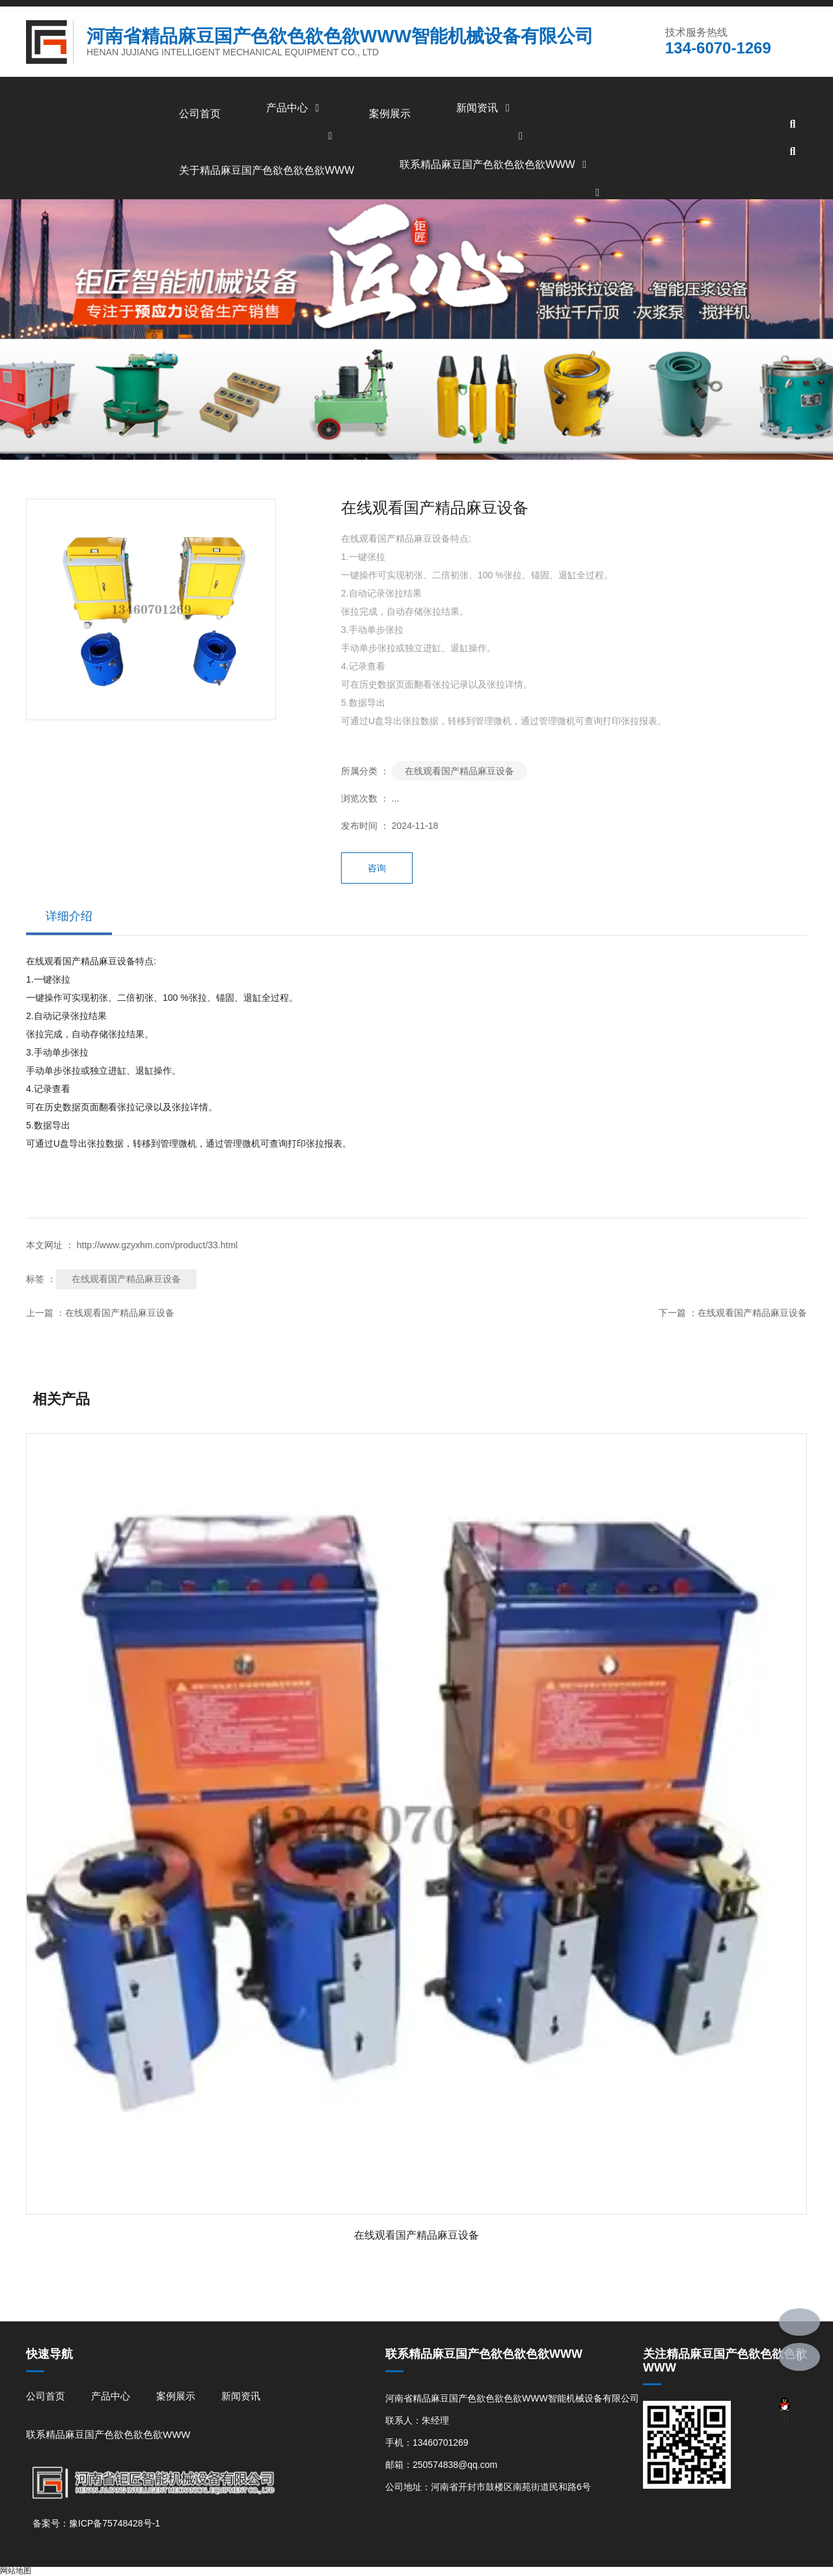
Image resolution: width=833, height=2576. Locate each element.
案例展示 (390, 113)
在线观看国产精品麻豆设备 (459, 771)
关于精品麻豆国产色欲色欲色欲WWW (266, 170)
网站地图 (15, 2570)
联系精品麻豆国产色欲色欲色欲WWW (495, 164)
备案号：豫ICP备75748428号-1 (96, 2523)
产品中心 (294, 107)
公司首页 (200, 113)
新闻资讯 (484, 107)
